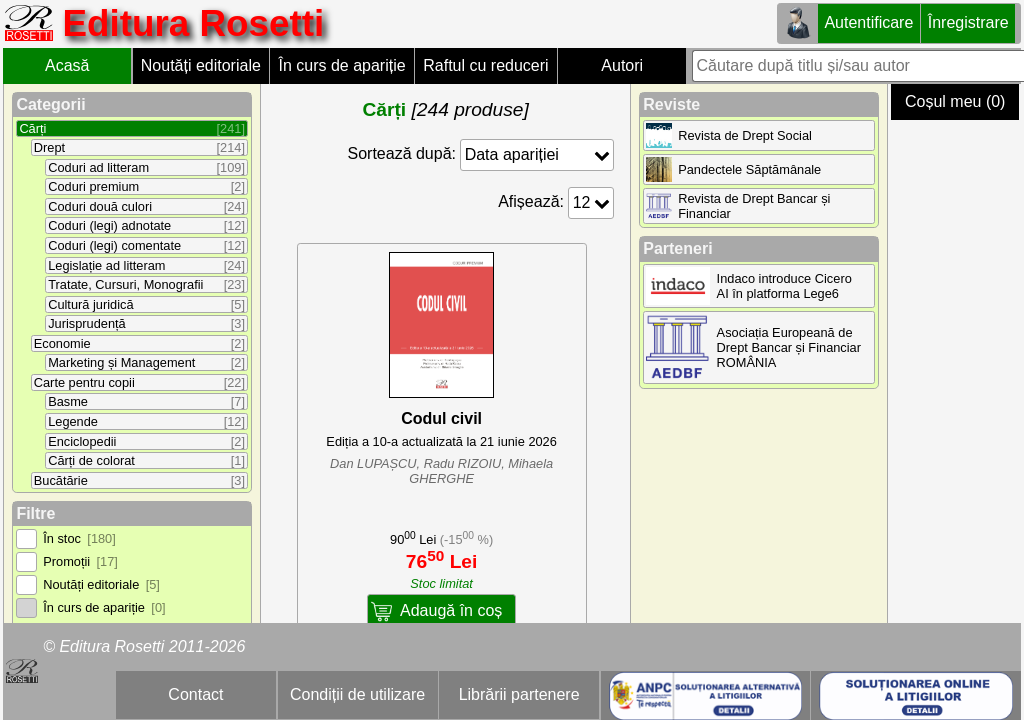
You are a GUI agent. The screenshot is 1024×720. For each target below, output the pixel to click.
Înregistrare (968, 22)
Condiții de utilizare (357, 694)
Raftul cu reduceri (485, 65)
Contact (195, 694)
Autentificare (868, 22)
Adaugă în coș (451, 610)
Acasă (67, 65)
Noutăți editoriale (201, 65)
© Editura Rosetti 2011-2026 (144, 646)
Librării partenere (519, 694)
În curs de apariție (341, 65)
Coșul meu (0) (955, 101)
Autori (622, 65)
